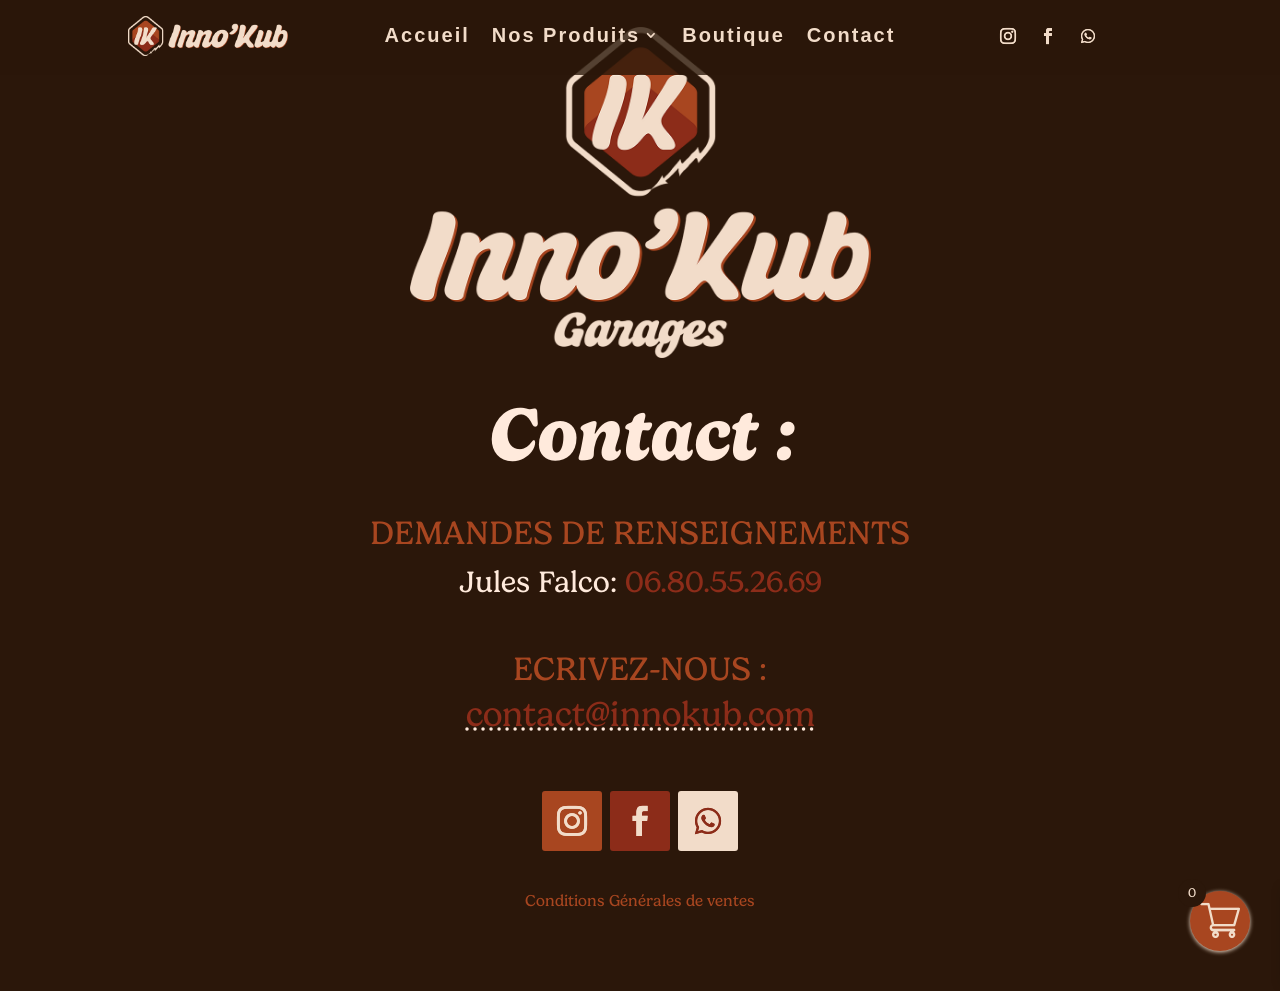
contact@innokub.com (640, 714)
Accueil (427, 37)
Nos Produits (566, 37)
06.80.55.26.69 (723, 581)
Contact (851, 37)
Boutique (733, 37)
